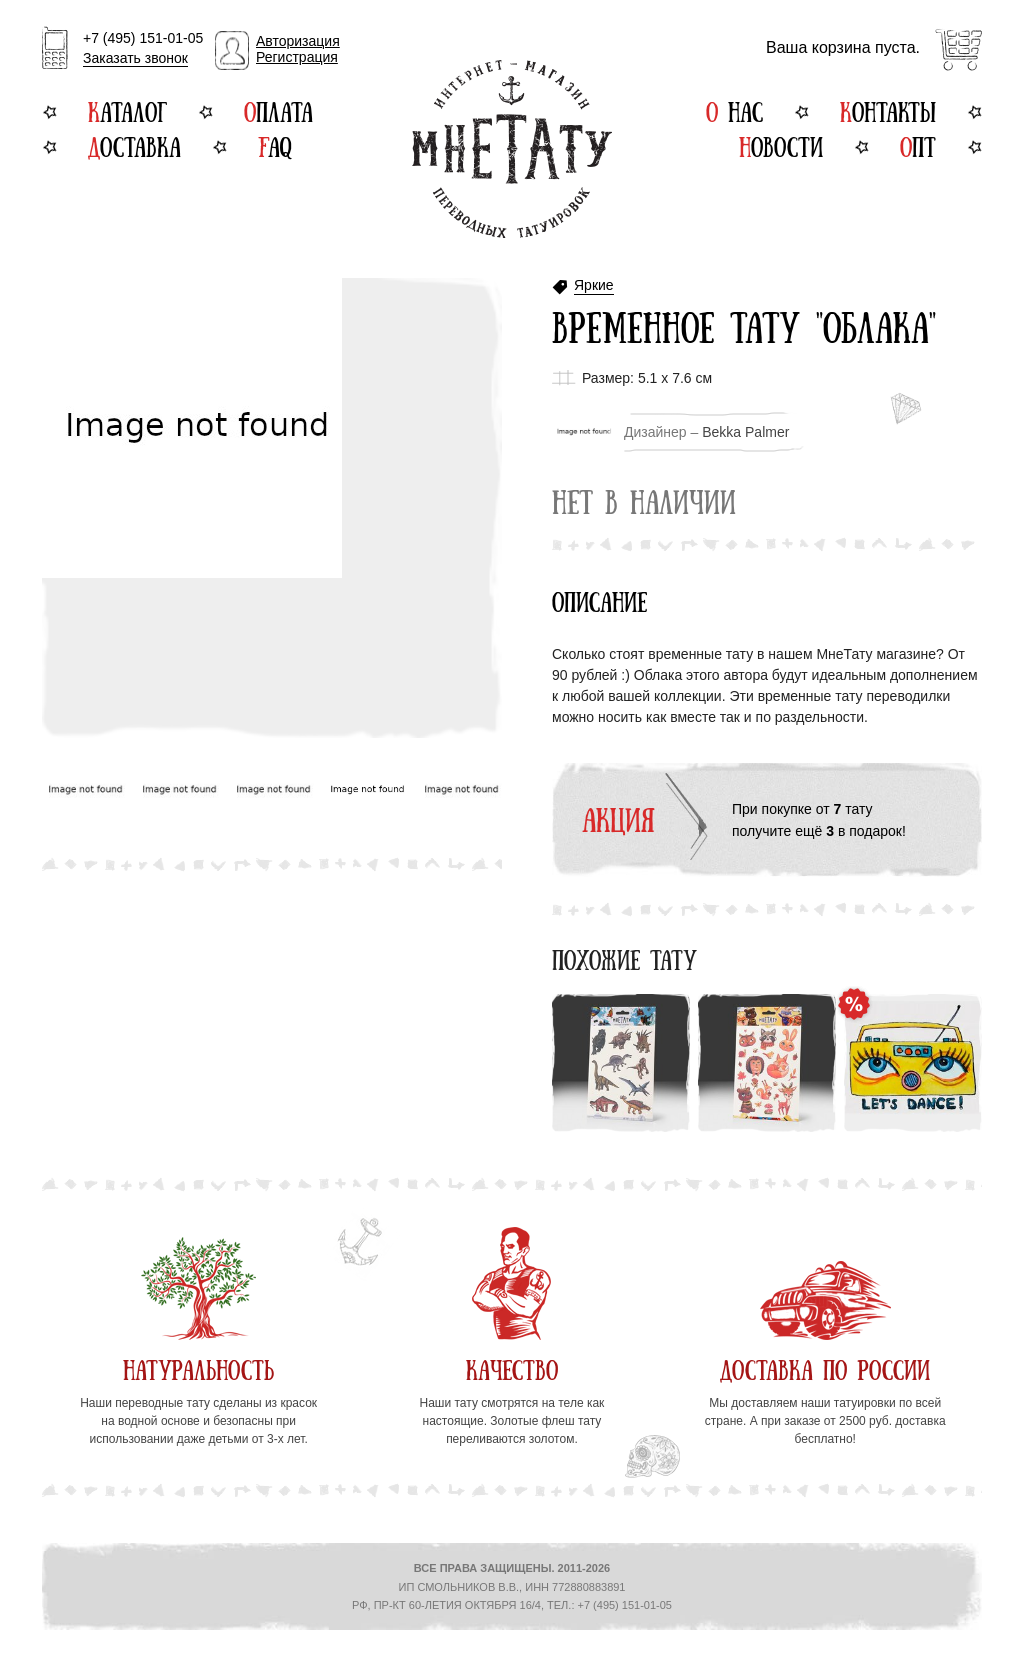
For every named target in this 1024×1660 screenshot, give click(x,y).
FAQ (274, 145)
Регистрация (297, 57)
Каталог (127, 110)
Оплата (278, 110)
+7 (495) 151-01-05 (143, 49)
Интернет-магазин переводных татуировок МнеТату (512, 149)
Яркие (594, 285)
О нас (734, 110)
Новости (781, 145)
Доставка (134, 145)
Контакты (888, 110)
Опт (918, 145)
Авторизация (298, 41)
